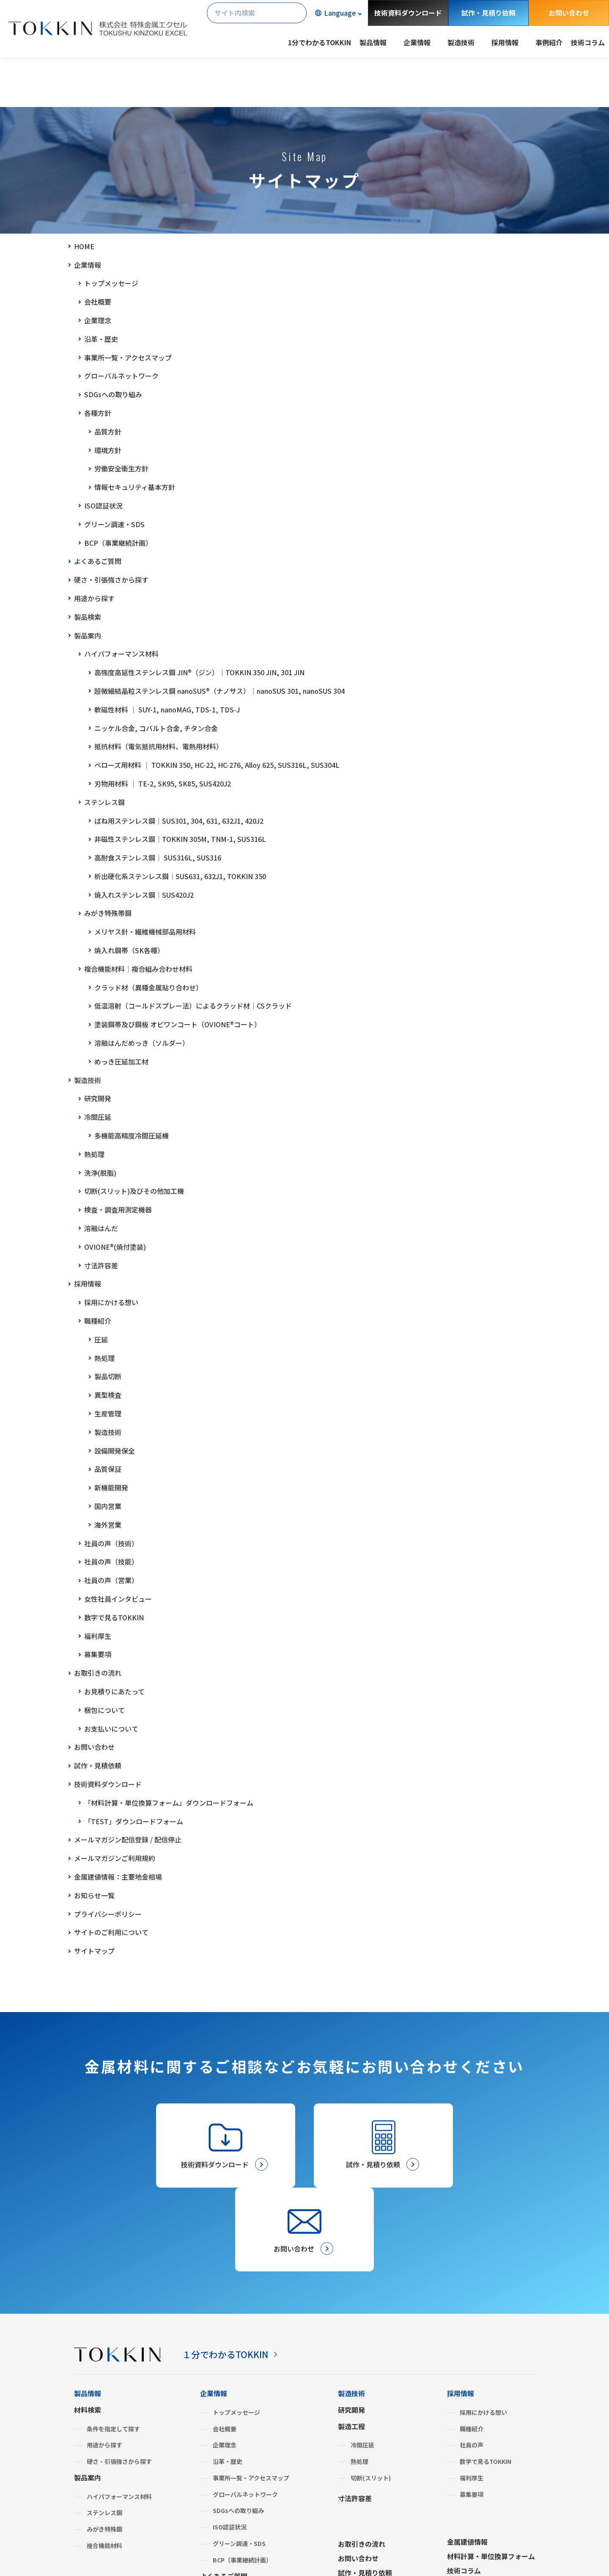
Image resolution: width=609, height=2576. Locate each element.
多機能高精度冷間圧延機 (131, 1135)
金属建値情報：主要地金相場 (118, 1877)
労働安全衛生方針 (121, 468)
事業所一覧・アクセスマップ (128, 357)
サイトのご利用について (111, 1932)
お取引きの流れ (97, 1673)
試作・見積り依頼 (488, 13)
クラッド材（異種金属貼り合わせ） (148, 987)
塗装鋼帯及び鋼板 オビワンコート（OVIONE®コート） (177, 1024)
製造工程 (351, 2343)
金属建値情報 (467, 2459)
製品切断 (107, 1376)
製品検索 (87, 617)
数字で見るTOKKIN (114, 1617)
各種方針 (97, 413)
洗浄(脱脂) (100, 1173)
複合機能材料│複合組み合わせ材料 (138, 969)
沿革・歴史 (101, 339)
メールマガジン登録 (368, 2504)
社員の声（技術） (111, 1543)
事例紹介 (548, 42)
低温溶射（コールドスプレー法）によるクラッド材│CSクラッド (193, 1006)
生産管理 (107, 1413)
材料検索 (87, 2327)
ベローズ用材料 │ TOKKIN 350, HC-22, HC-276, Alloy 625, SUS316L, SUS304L (217, 765)
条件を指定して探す (113, 2346)
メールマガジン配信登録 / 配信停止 (127, 1839)
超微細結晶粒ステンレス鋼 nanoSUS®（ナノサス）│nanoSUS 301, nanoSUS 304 (219, 691)
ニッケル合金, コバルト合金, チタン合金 (156, 728)
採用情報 (87, 1283)
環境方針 (107, 450)
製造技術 (87, 1080)
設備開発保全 (114, 1451)
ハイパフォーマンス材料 (121, 654)
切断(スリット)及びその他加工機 (134, 1191)
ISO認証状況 (103, 505)
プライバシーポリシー (108, 1914)
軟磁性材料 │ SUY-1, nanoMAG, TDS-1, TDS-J (167, 709)
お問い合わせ (569, 13)
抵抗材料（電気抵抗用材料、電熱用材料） (158, 746)
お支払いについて (111, 1729)
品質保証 (107, 1469)
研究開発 (97, 1098)
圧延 (101, 1339)
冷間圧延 (97, 1117)
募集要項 (97, 1654)
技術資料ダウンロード (408, 13)
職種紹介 (97, 1321)
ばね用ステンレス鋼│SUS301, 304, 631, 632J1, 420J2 (178, 821)
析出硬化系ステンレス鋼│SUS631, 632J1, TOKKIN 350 (180, 876)
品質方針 (107, 431)
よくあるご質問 (97, 561)
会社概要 (97, 302)
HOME (84, 246)
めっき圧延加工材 (121, 1061)
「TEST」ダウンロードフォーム (133, 1821)
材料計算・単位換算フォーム (491, 2474)
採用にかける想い (111, 1302)
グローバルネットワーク (121, 376)
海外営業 (107, 1525)
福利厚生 (97, 1636)
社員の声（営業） (111, 1580)
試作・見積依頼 (97, 1765)
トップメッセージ (111, 283)
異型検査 (107, 1395)
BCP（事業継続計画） (118, 543)
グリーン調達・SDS (114, 524)
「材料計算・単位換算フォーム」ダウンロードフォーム (168, 1803)
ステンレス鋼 (104, 802)
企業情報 (87, 265)
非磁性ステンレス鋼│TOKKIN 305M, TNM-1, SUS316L (180, 839)
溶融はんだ (101, 1228)
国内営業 (107, 1506)
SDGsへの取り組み (113, 394)
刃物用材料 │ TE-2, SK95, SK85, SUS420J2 (162, 783)
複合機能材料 (104, 2463)
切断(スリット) (371, 2395)
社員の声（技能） (111, 1561)
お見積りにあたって (114, 1691)
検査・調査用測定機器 (118, 1209)
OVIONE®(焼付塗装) (115, 1247)
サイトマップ (94, 1951)
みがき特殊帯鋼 (108, 913)
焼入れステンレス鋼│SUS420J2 (144, 895)
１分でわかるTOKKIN (231, 2271)
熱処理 (94, 1154)
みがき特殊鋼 (104, 2446)
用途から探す (94, 598)
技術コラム (588, 42)
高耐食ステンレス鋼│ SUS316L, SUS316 (157, 857)
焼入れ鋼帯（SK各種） (129, 950)
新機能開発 (111, 1487)
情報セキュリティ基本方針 (134, 487)
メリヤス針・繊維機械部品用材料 (145, 931)
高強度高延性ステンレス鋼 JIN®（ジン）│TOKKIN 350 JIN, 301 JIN (199, 672)
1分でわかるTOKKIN (319, 42)
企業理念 (97, 320)
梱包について (104, 1710)
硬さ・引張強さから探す (111, 580)
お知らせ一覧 (94, 1895)
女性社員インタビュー (118, 1599)
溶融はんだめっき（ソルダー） (141, 1043)
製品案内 (87, 635)
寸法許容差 (101, 1265)
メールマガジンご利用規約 (114, 1858)
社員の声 (471, 2362)
